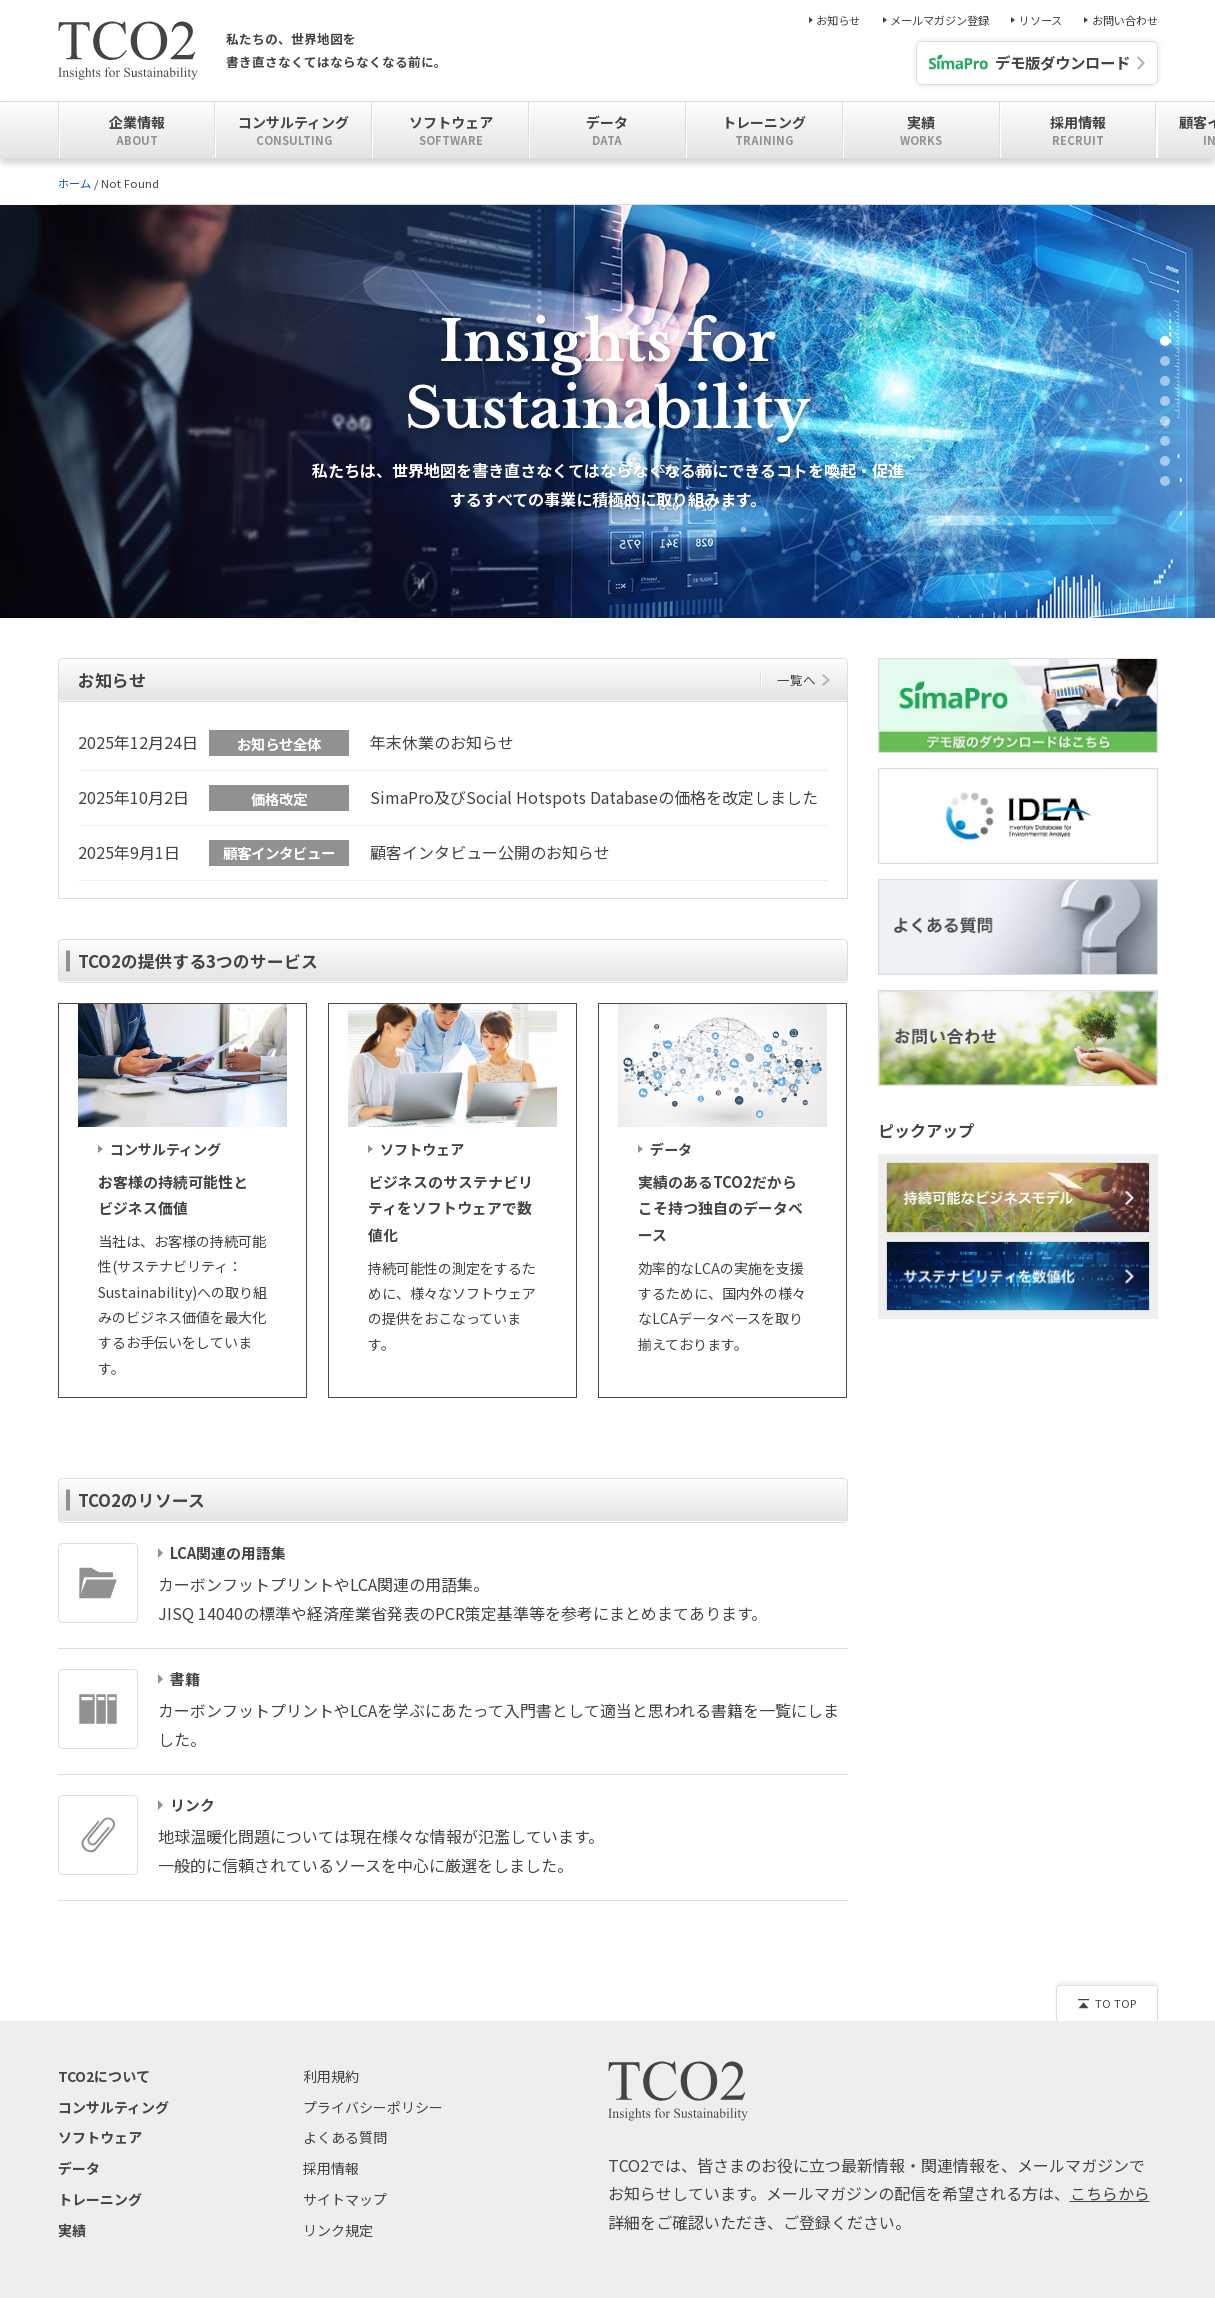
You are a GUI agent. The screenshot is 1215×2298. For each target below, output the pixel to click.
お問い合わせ (1125, 20)
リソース (1040, 20)
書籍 (185, 1705)
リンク (192, 1831)
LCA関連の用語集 (228, 1579)
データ (79, 2194)
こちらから (1110, 2220)
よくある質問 (345, 2164)
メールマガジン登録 (939, 20)
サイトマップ (345, 2225)
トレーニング (100, 2225)
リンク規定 (338, 2256)
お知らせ (838, 20)
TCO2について (104, 2102)
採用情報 (331, 2194)
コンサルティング (113, 2133)
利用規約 (331, 2102)
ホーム (74, 183)
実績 (72, 2256)
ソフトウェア (100, 2164)
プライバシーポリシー (373, 2133)
